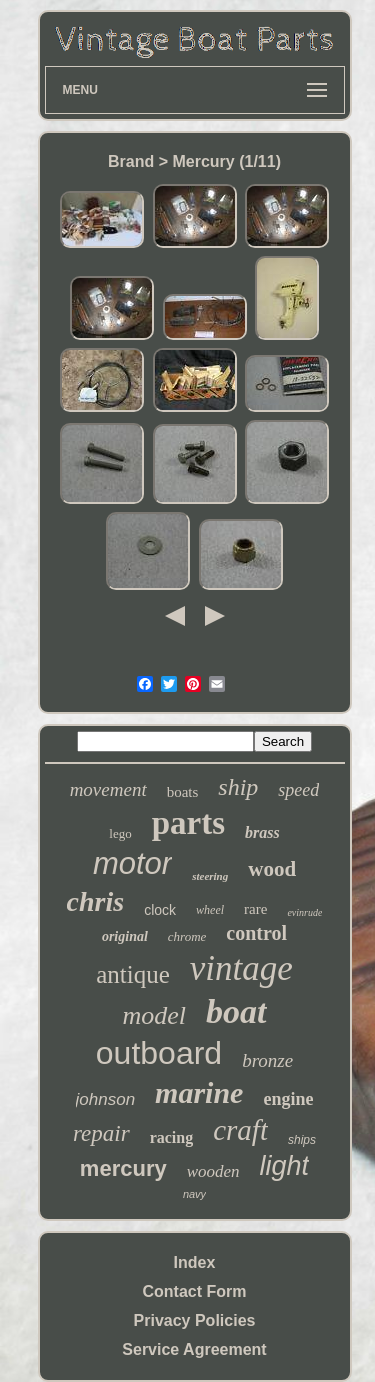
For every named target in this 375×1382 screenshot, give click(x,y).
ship (238, 787)
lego (120, 833)
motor (132, 863)
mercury (123, 1168)
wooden (213, 1171)
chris (96, 901)
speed (298, 790)
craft (240, 1130)
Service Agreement (194, 1349)
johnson (106, 1099)
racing (172, 1137)
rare (255, 909)
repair (101, 1133)
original (125, 936)
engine (288, 1099)
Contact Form (195, 1291)
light (285, 1166)
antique (133, 974)
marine (199, 1092)
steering (210, 876)
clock (160, 910)
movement (108, 789)
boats (183, 792)
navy (194, 1194)
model (155, 1015)
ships (302, 1140)
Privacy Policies (195, 1320)
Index (195, 1262)
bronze (267, 1060)
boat (236, 1011)
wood (272, 869)
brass (262, 832)
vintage (241, 968)
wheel (210, 910)
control (256, 933)
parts (188, 823)
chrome (187, 936)
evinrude (304, 912)
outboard (159, 1053)
